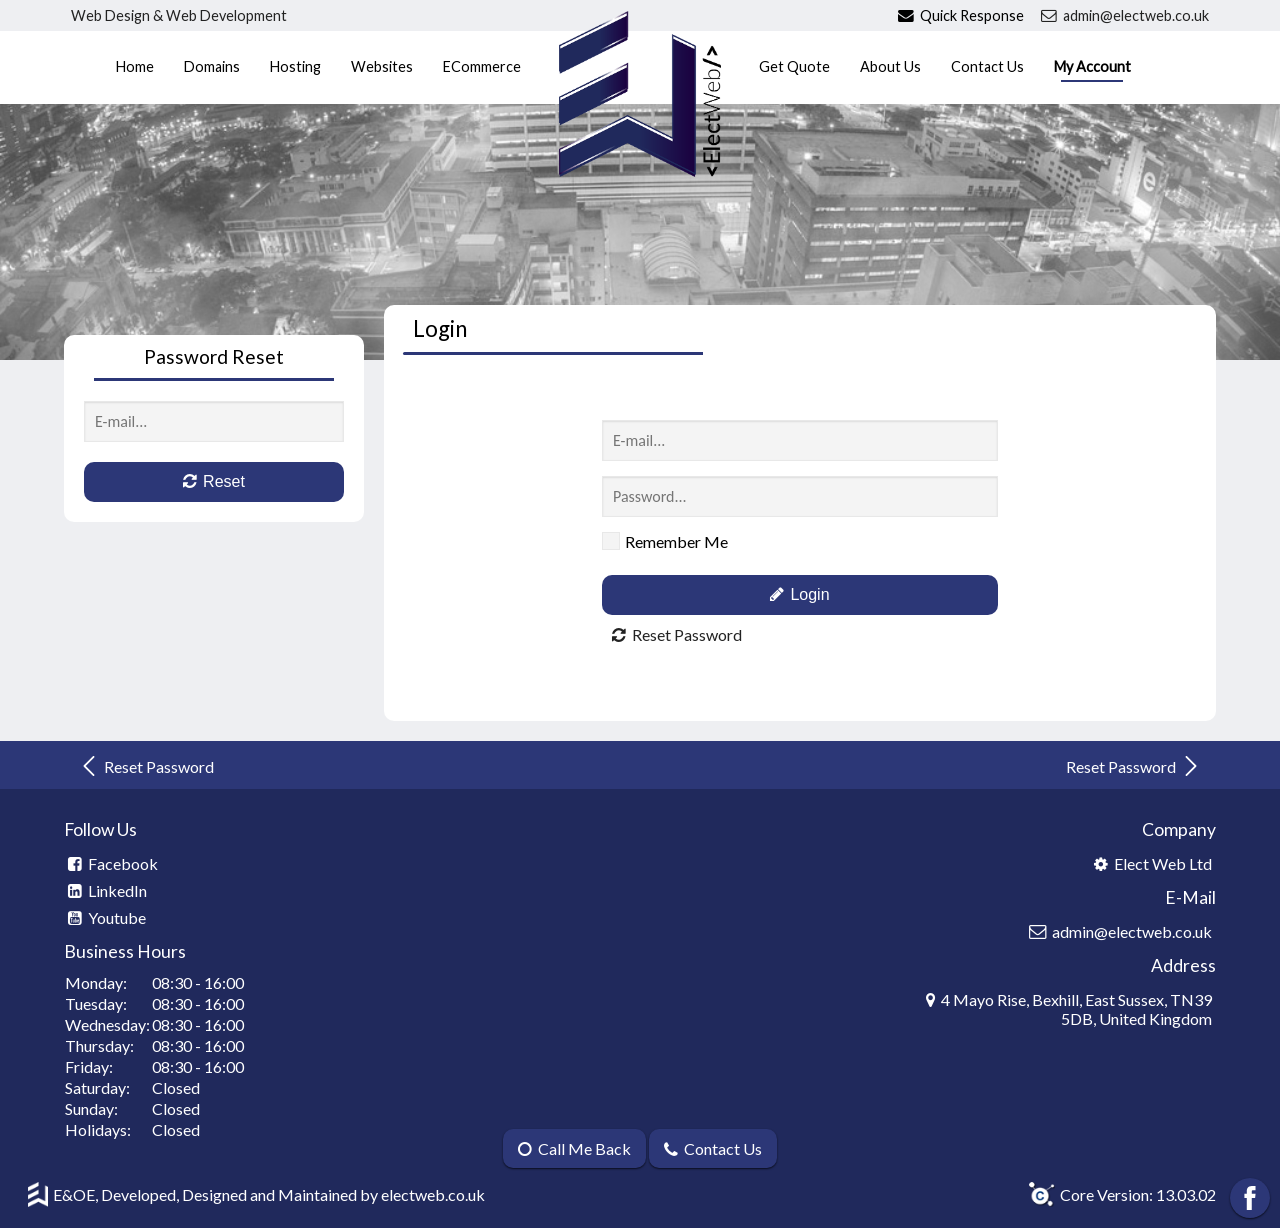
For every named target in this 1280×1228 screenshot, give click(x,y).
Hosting (295, 66)
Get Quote (794, 66)
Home (135, 66)
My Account (1092, 66)
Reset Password (146, 766)
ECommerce (482, 66)
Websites (382, 66)
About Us (890, 66)
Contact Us (987, 66)
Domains (212, 66)
